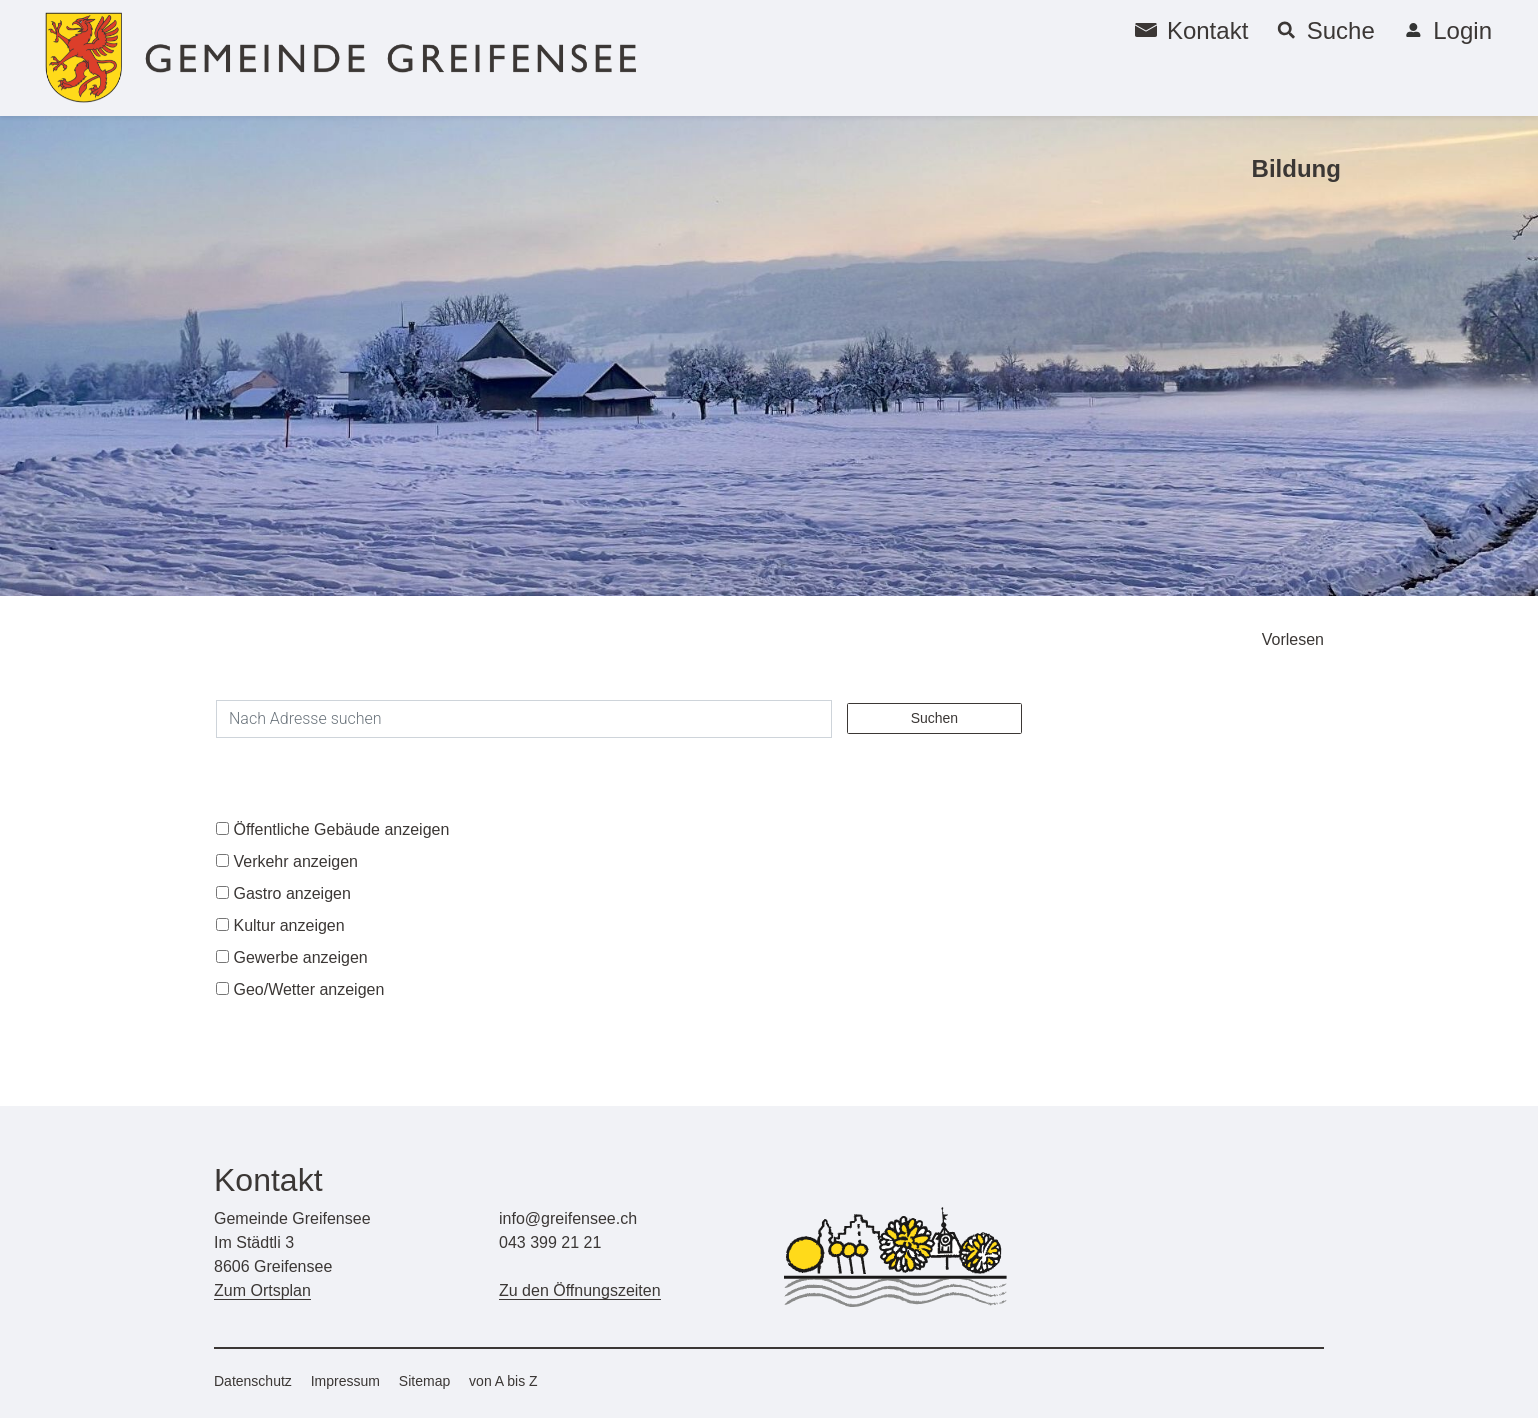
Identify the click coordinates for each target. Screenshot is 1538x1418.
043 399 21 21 (550, 1242)
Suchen (934, 718)
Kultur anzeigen (288, 925)
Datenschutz (253, 1381)
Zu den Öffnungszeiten (580, 1290)
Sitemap (424, 1381)
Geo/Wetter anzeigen (308, 989)
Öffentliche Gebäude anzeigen (341, 829)
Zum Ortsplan (262, 1290)
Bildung (1296, 168)
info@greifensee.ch (568, 1218)
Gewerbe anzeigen (300, 957)
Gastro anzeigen (291, 893)
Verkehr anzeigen (295, 861)
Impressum (345, 1381)
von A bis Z (503, 1381)
